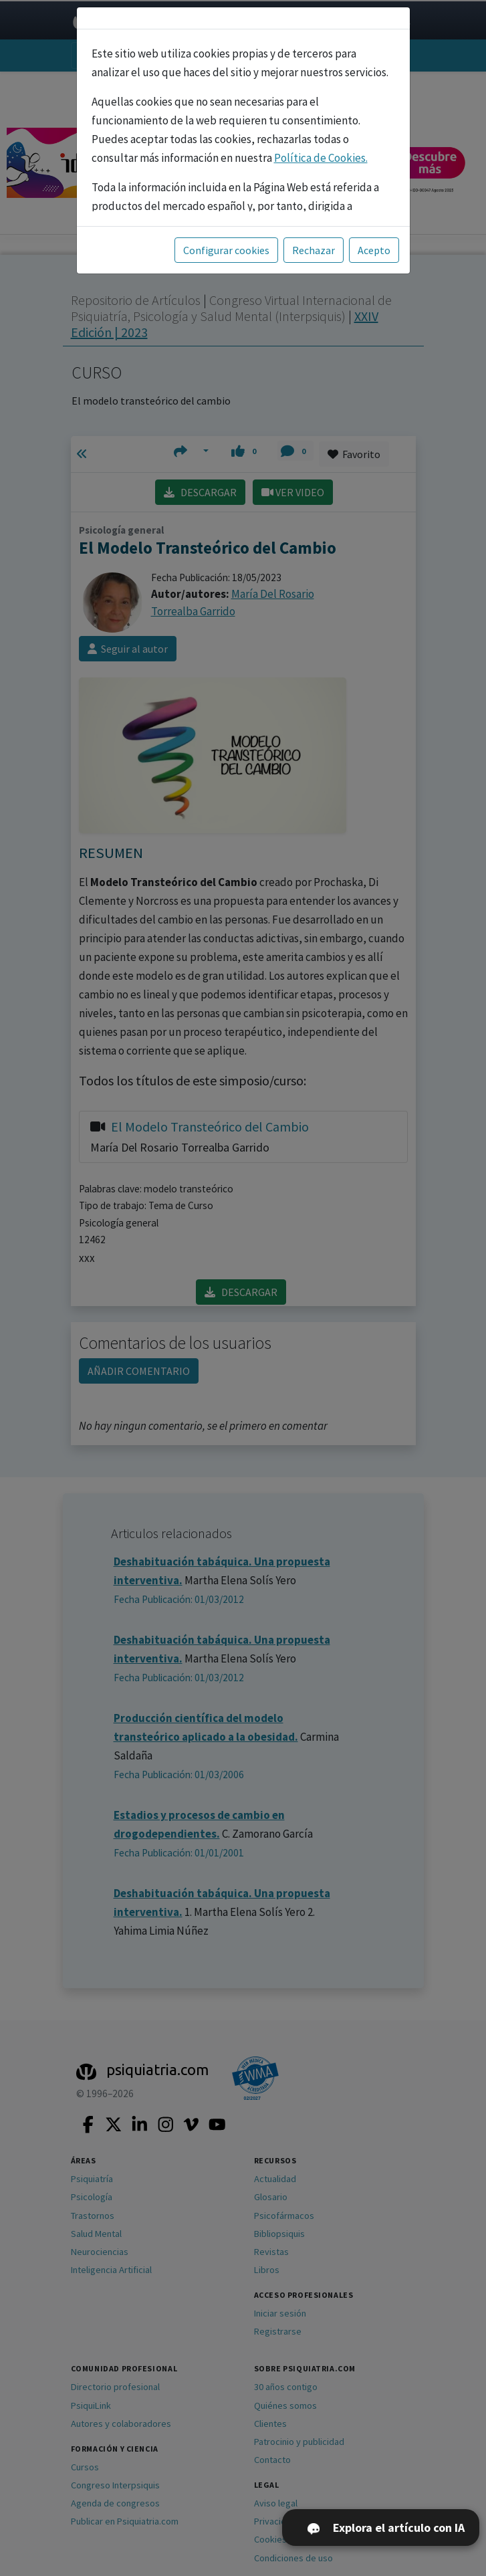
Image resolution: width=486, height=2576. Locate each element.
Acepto (374, 250)
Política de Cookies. (321, 157)
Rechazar (313, 250)
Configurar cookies (226, 250)
